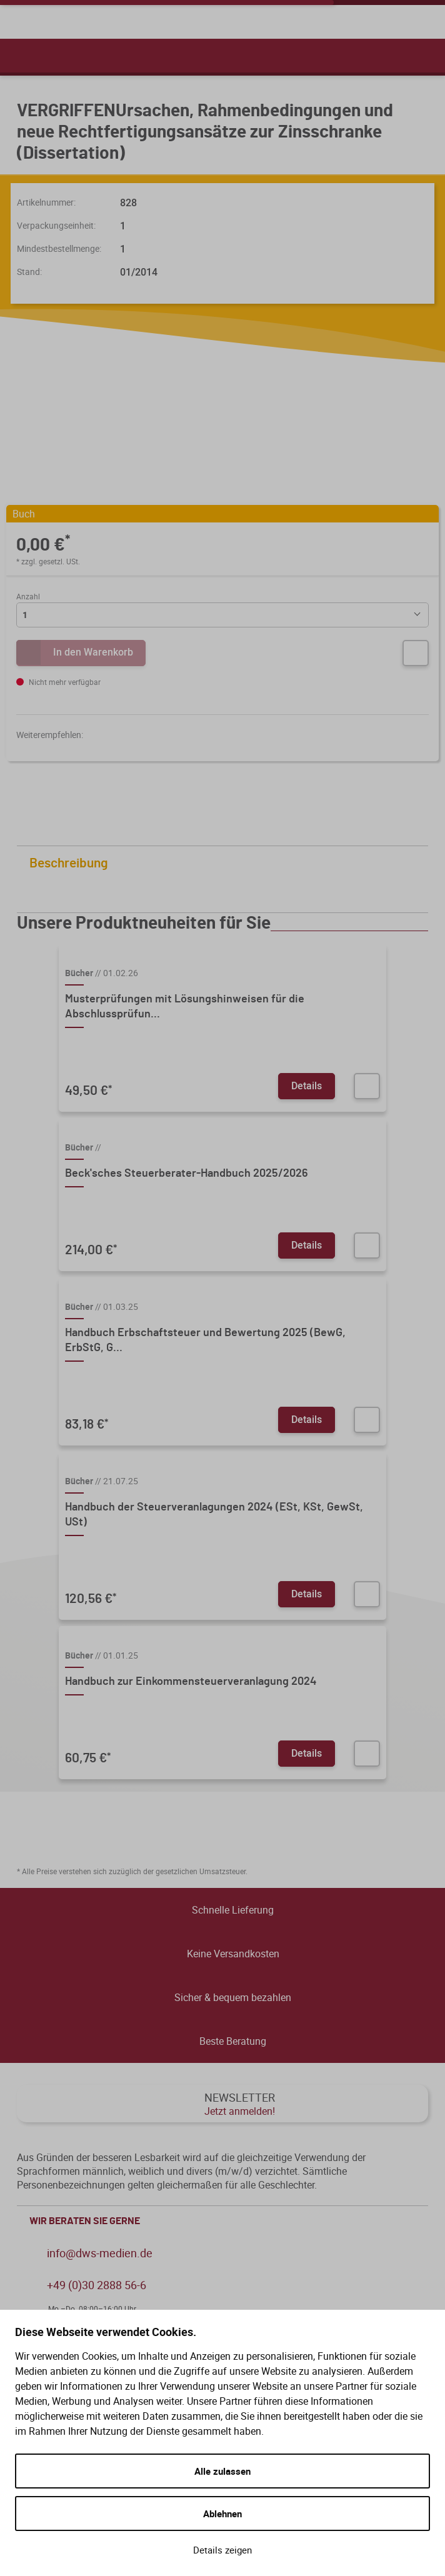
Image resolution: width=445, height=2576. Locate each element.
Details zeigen (222, 2550)
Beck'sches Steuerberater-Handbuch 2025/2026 (186, 1173)
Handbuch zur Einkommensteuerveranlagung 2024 (191, 1681)
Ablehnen (222, 2513)
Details (306, 1085)
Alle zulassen (222, 2471)
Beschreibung (225, 863)
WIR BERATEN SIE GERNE (225, 2221)
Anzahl (28, 596)
